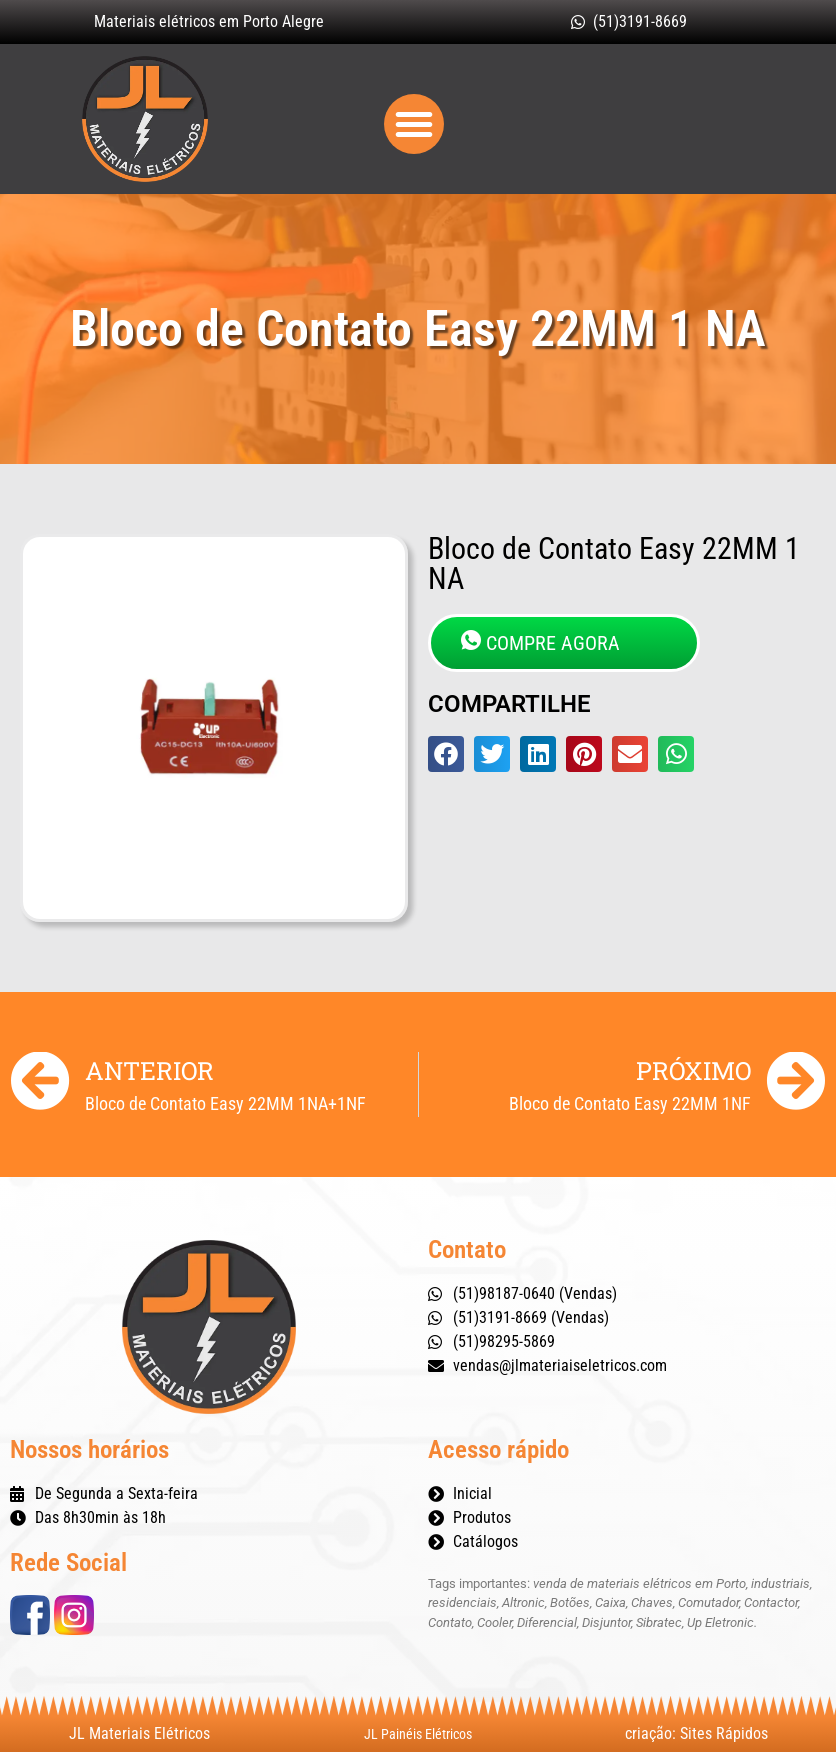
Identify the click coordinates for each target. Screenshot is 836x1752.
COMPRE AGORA (540, 642)
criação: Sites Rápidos (696, 1733)
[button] (414, 124)
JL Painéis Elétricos (418, 1734)
